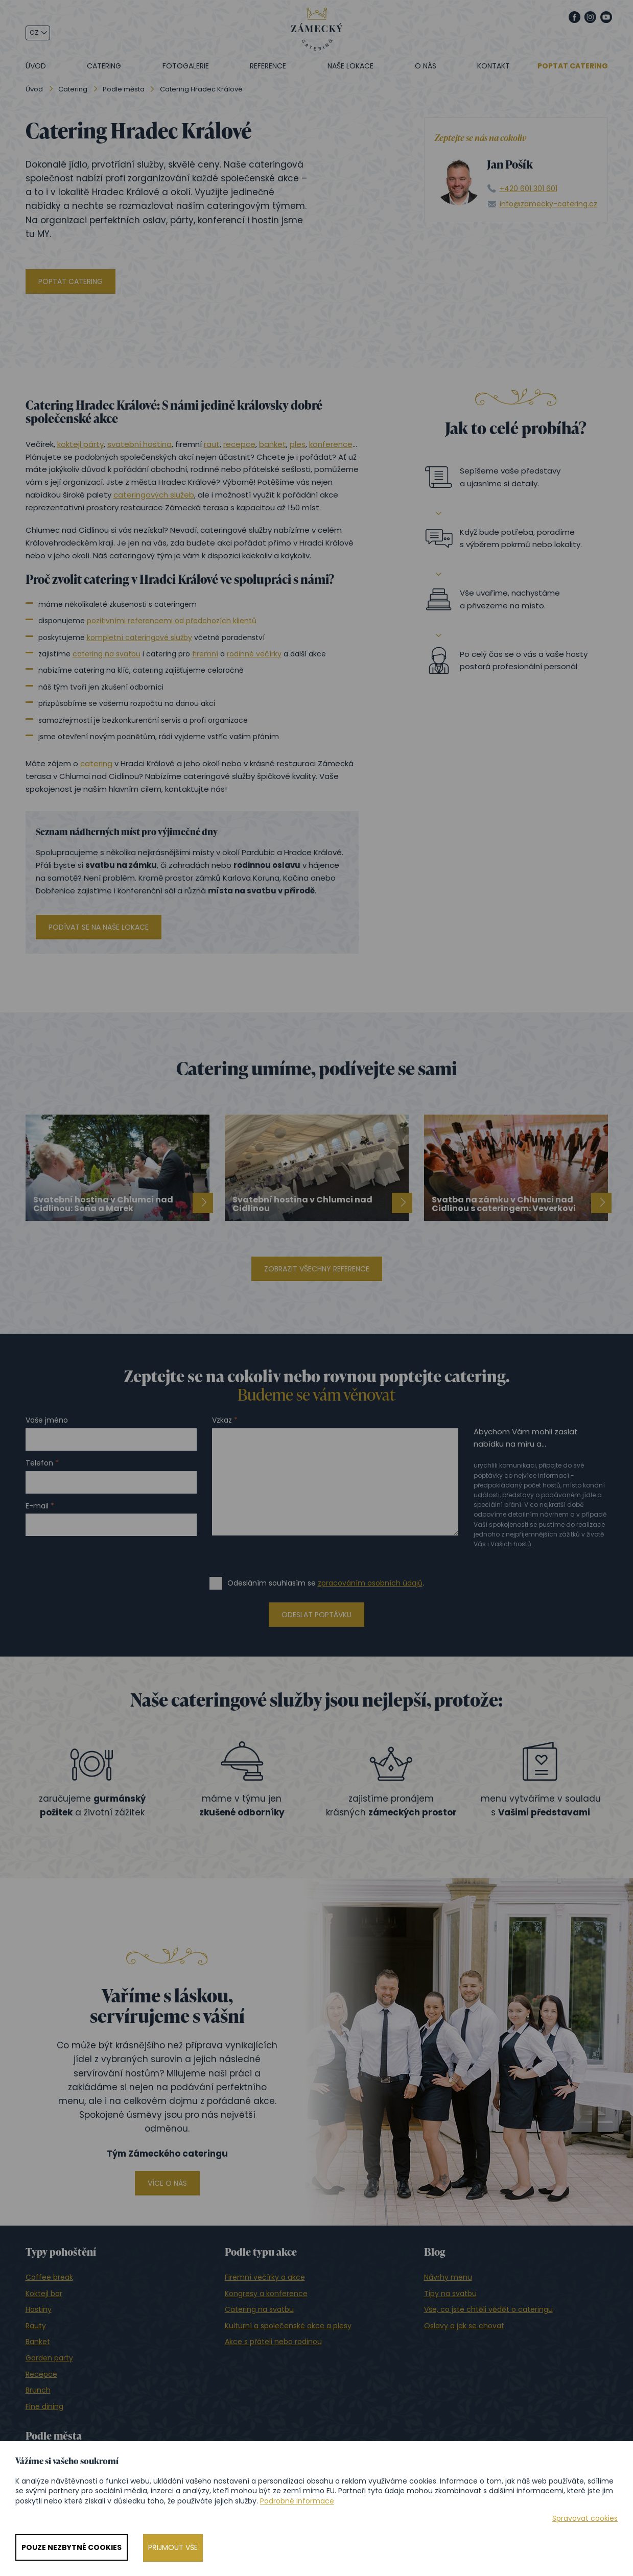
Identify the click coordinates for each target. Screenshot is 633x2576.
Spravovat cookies (585, 2518)
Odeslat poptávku (316, 1615)
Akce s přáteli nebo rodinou (273, 2341)
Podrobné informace (297, 2501)
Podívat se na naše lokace (99, 927)
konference (331, 444)
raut (212, 444)
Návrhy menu (448, 2277)
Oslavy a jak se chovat (464, 2326)
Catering (104, 66)
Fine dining (44, 2406)
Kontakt (493, 66)
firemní (205, 654)
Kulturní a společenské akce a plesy (288, 2326)
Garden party (49, 2358)
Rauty (36, 2326)
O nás (425, 66)
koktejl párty (80, 444)
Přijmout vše (173, 2547)
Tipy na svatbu (450, 2293)
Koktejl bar (44, 2293)
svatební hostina (139, 444)
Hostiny (39, 2309)
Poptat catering (572, 66)
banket (272, 444)
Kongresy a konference (266, 2293)
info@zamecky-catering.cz (548, 204)
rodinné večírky (254, 654)
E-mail (37, 1506)
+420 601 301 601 (528, 189)
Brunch (38, 2390)
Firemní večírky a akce (265, 2277)
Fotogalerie (185, 66)
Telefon (39, 1463)
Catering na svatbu (259, 2309)
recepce (239, 444)
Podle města (124, 89)
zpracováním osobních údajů (370, 1583)
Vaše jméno (47, 1420)
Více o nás (167, 2183)
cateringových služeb (153, 494)
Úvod (36, 66)
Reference (268, 66)
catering (96, 763)
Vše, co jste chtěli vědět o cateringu (488, 2309)
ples (298, 444)
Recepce (41, 2374)
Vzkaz (222, 1420)
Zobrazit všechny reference (316, 1269)
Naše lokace (350, 66)
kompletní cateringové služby (139, 637)
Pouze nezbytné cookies (71, 2547)
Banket (38, 2341)
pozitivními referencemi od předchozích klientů (171, 621)
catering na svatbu (106, 654)
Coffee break (49, 2277)
